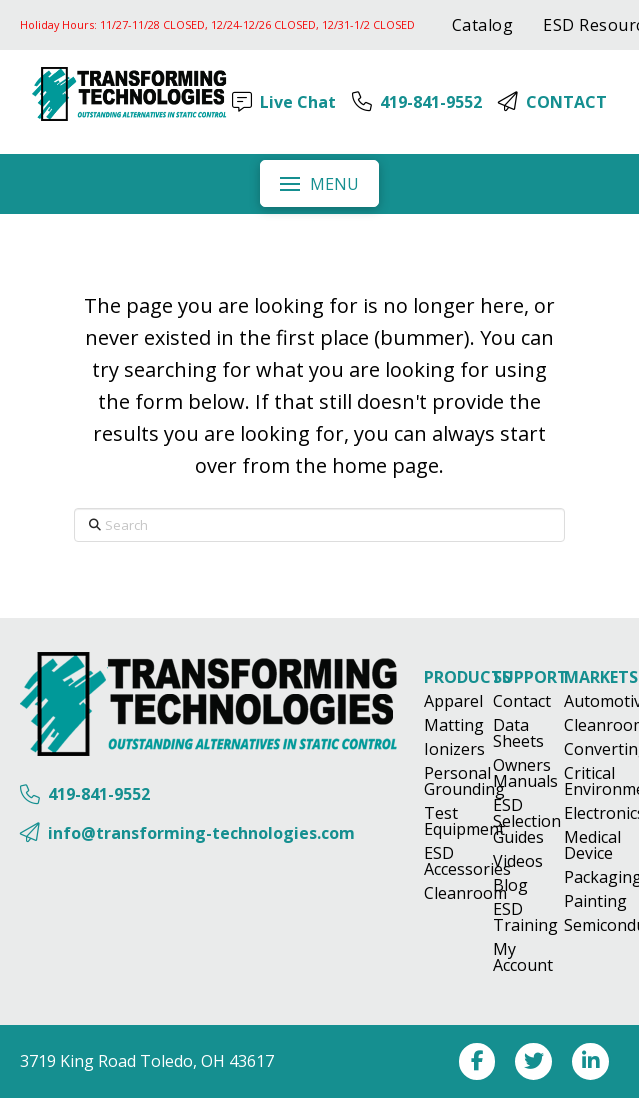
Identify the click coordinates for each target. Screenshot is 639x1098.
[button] (319, 183)
